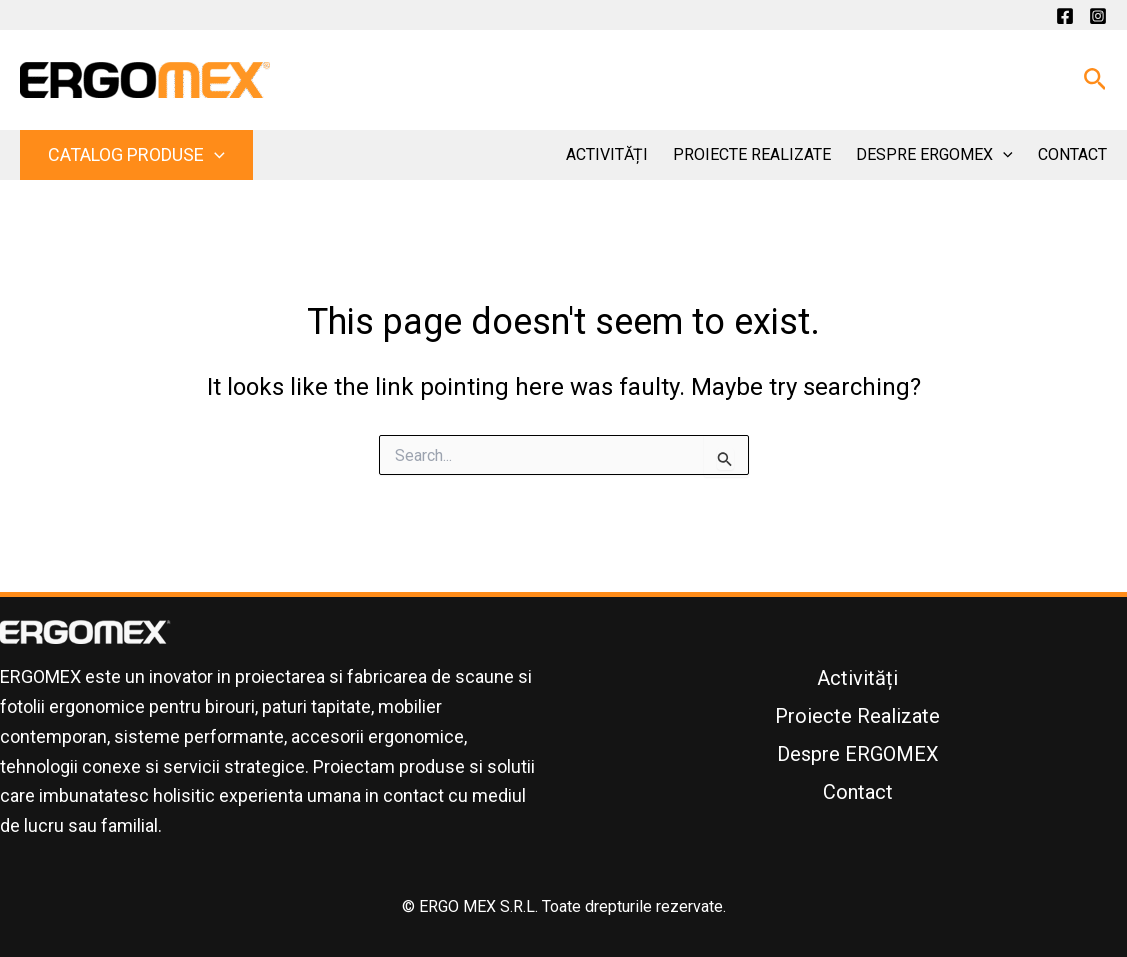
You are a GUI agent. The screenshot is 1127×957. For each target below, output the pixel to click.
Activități (607, 154)
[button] (1095, 80)
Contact (1072, 154)
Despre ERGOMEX (934, 155)
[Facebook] (1065, 16)
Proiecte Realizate (752, 154)
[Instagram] (1098, 16)
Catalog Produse (136, 154)
